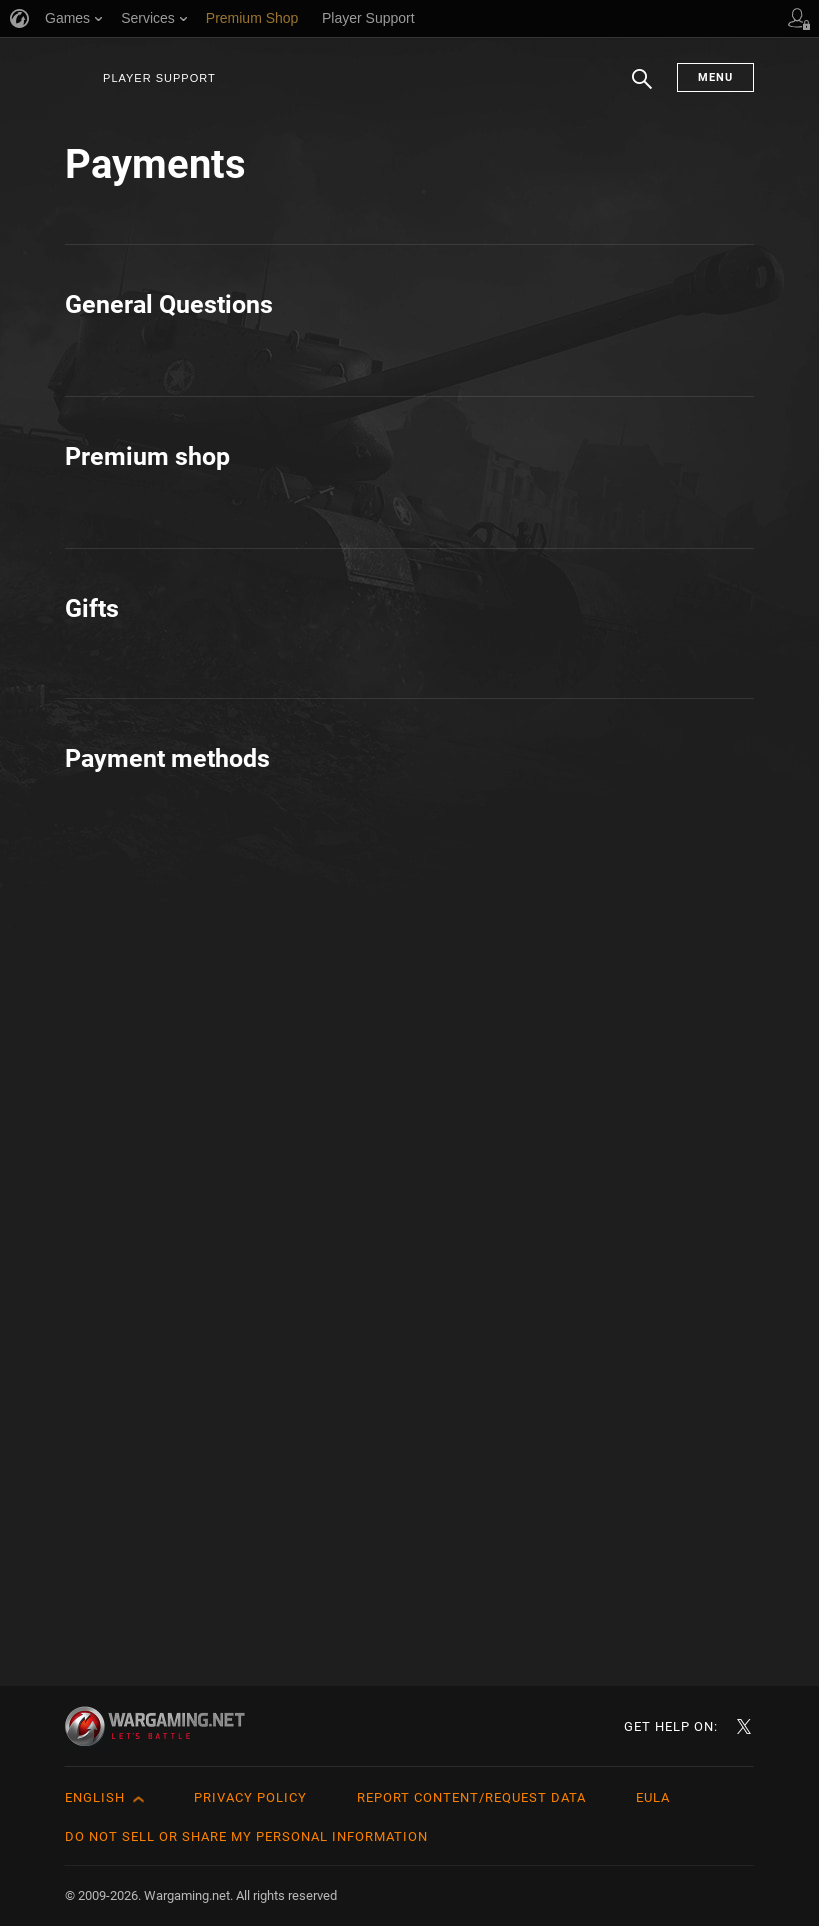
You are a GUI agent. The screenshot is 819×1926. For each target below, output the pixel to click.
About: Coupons (158, 913)
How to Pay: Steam (171, 1501)
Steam (481, 1501)
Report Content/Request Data (471, 1797)
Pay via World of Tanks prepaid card (236, 1547)
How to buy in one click (185, 1031)
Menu (715, 77)
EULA (653, 1797)
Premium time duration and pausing (597, 613)
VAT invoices (505, 1057)
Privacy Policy (250, 1797)
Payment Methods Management (584, 567)
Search (642, 89)
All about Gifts (150, 1279)
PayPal (482, 1455)
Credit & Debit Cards (175, 1455)
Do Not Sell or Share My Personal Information (246, 1836)
